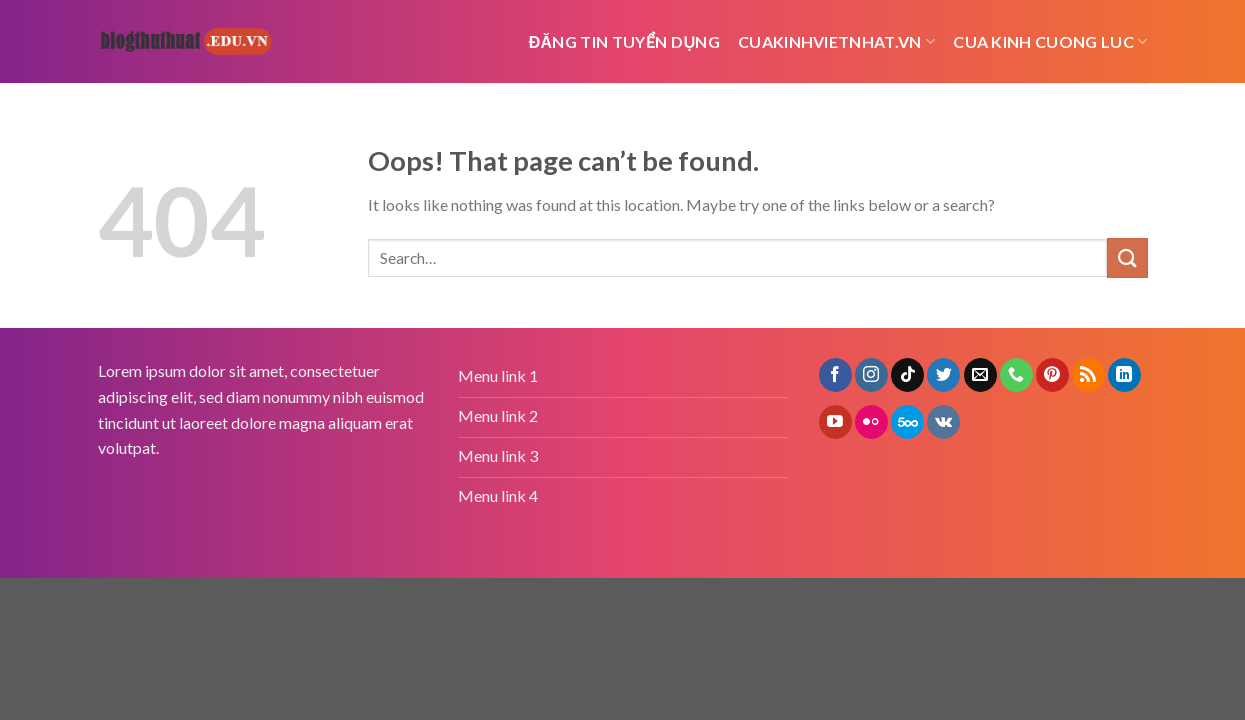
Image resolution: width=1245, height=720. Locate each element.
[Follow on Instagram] (871, 375)
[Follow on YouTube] (835, 422)
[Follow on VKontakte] (943, 422)
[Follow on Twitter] (943, 375)
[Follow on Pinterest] (1052, 375)
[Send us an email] (980, 375)
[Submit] (1127, 257)
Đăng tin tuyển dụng (624, 41)
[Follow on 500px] (907, 422)
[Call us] (1016, 375)
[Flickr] (871, 422)
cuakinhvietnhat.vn (836, 42)
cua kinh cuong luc (1050, 42)
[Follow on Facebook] (835, 375)
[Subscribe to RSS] (1088, 375)
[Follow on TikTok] (907, 375)
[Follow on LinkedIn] (1124, 375)
